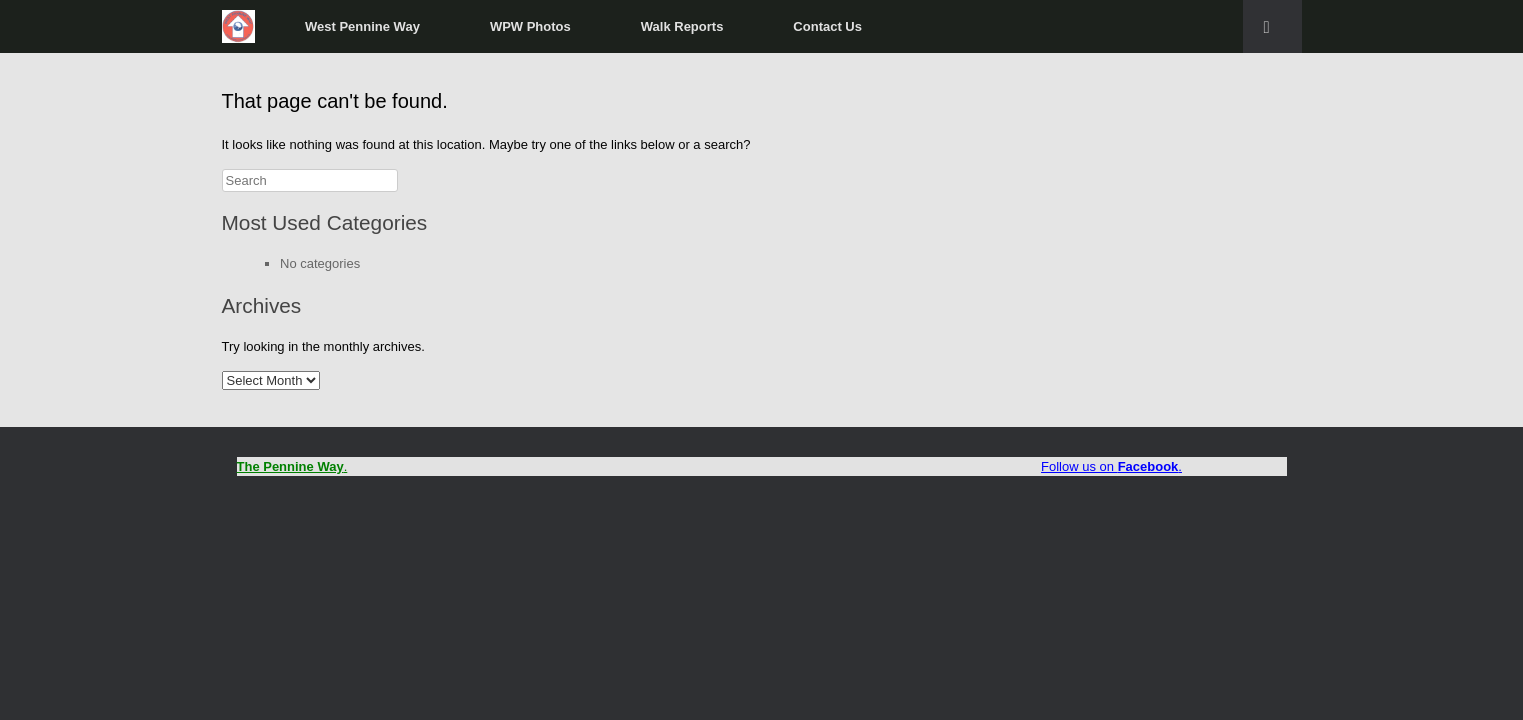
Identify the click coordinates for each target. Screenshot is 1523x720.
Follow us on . (1111, 466)
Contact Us (827, 26)
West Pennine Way (362, 26)
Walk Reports (682, 26)
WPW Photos (530, 26)
